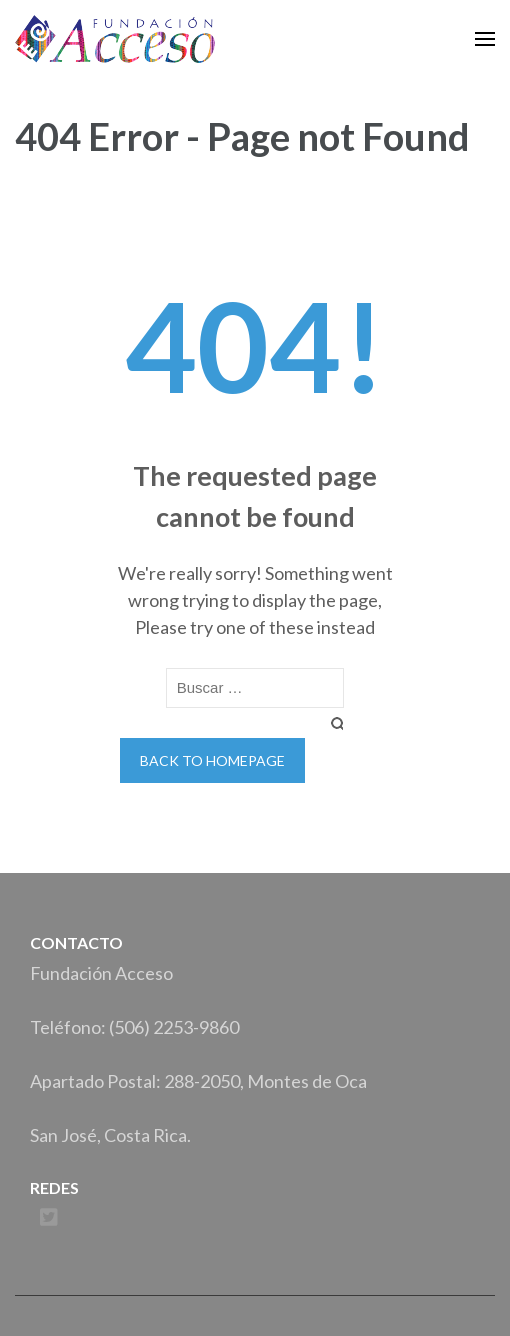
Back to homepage (212, 760)
